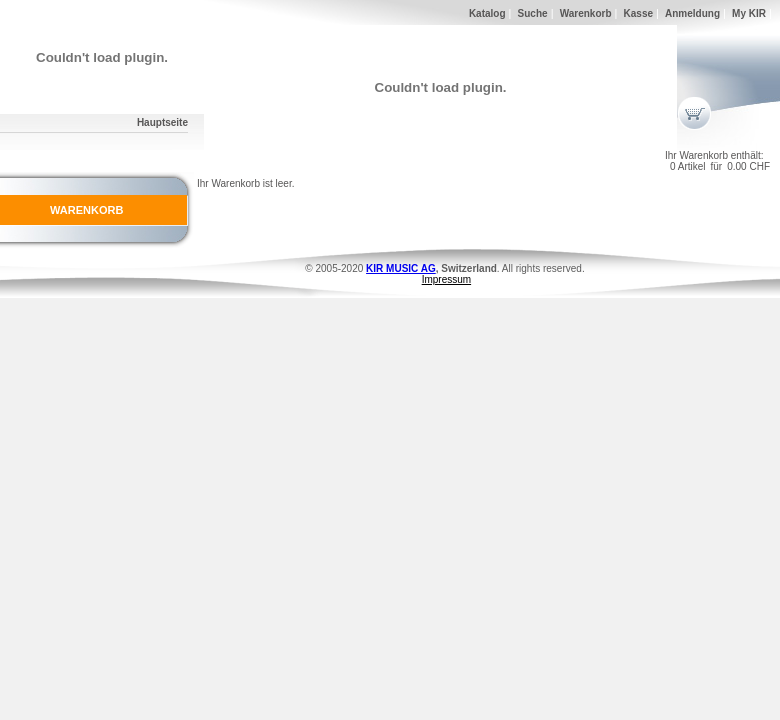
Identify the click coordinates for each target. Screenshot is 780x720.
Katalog (487, 13)
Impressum (446, 279)
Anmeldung (692, 13)
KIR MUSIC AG (401, 268)
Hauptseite (162, 122)
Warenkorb (586, 13)
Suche (533, 13)
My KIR (749, 13)
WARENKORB (86, 210)
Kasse (638, 13)
